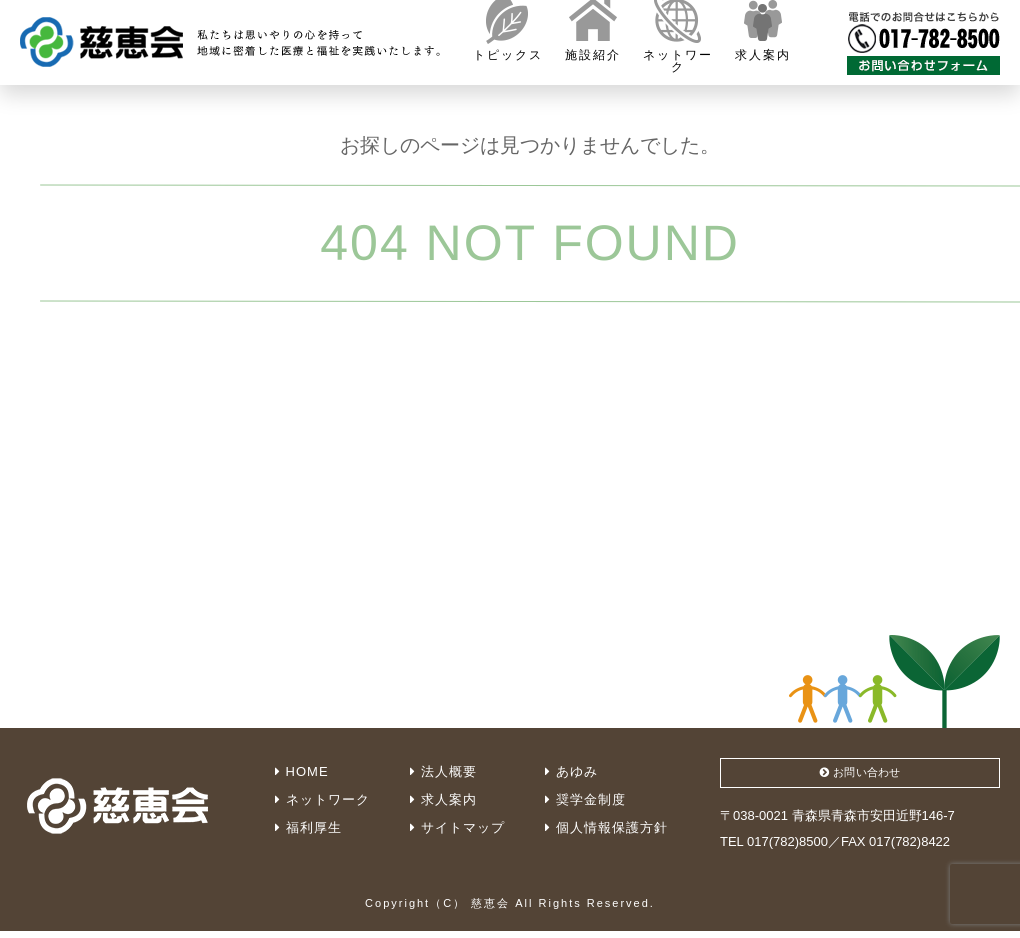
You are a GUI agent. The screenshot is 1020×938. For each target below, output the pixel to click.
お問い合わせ (860, 775)
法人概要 (443, 771)
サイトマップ (457, 827)
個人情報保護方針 (606, 827)
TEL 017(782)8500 (774, 847)
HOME (302, 771)
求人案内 (443, 799)
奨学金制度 (585, 799)
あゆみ (571, 771)
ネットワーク (322, 799)
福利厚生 (308, 827)
